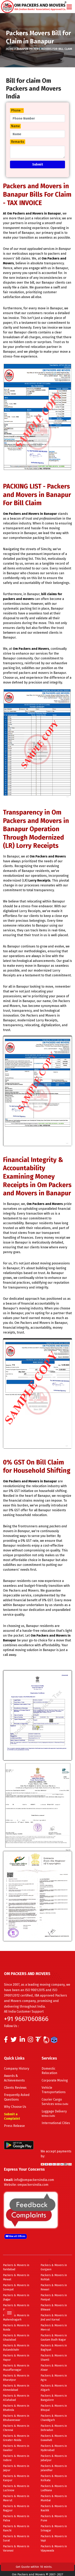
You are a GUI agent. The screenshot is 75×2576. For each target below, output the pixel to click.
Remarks (17, 142)
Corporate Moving (55, 2080)
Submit (37, 164)
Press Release (14, 2126)
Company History (16, 2068)
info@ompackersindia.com (34, 2180)
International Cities (56, 2123)
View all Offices (15, 2236)
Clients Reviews (15, 2088)
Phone (17, 110)
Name (15, 126)
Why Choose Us (15, 2107)
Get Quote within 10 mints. (35, 2567)
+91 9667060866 (26, 2019)
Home (10, 49)
